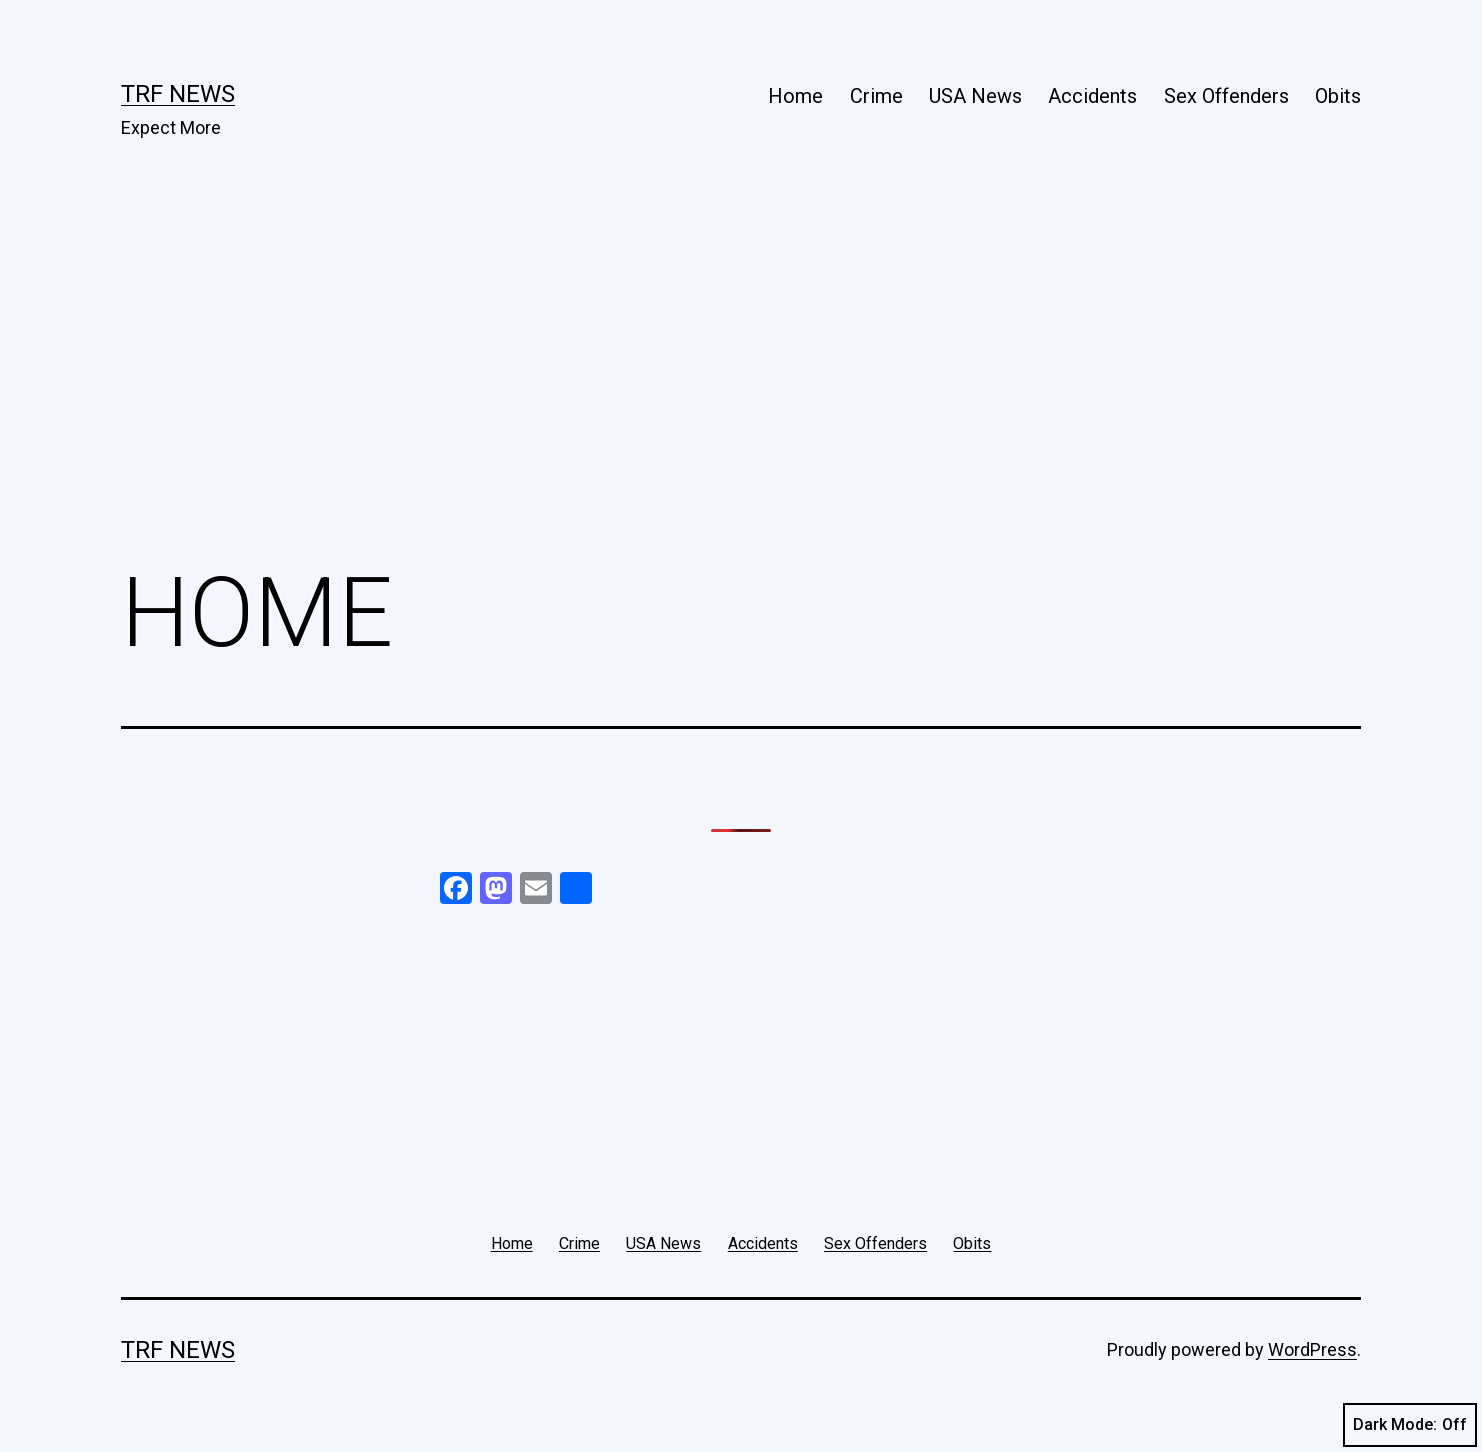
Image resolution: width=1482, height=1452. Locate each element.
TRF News (178, 94)
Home (795, 96)
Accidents (1092, 96)
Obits (1338, 96)
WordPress (1312, 1349)
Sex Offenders (1226, 96)
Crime (876, 96)
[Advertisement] (741, 381)
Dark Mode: (1410, 1425)
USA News (975, 96)
